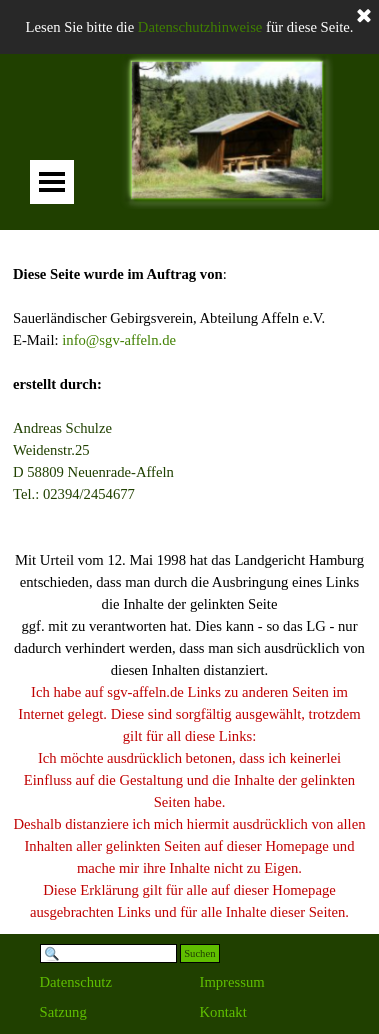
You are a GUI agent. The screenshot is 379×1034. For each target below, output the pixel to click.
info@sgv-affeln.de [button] (119, 340)
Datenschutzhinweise (200, 27)
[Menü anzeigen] (52, 182)
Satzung (63, 1012)
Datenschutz (76, 982)
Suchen (199, 953)
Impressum (232, 982)
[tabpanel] (189, 582)
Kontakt (223, 1012)
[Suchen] (109, 953)
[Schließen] (364, 17)
